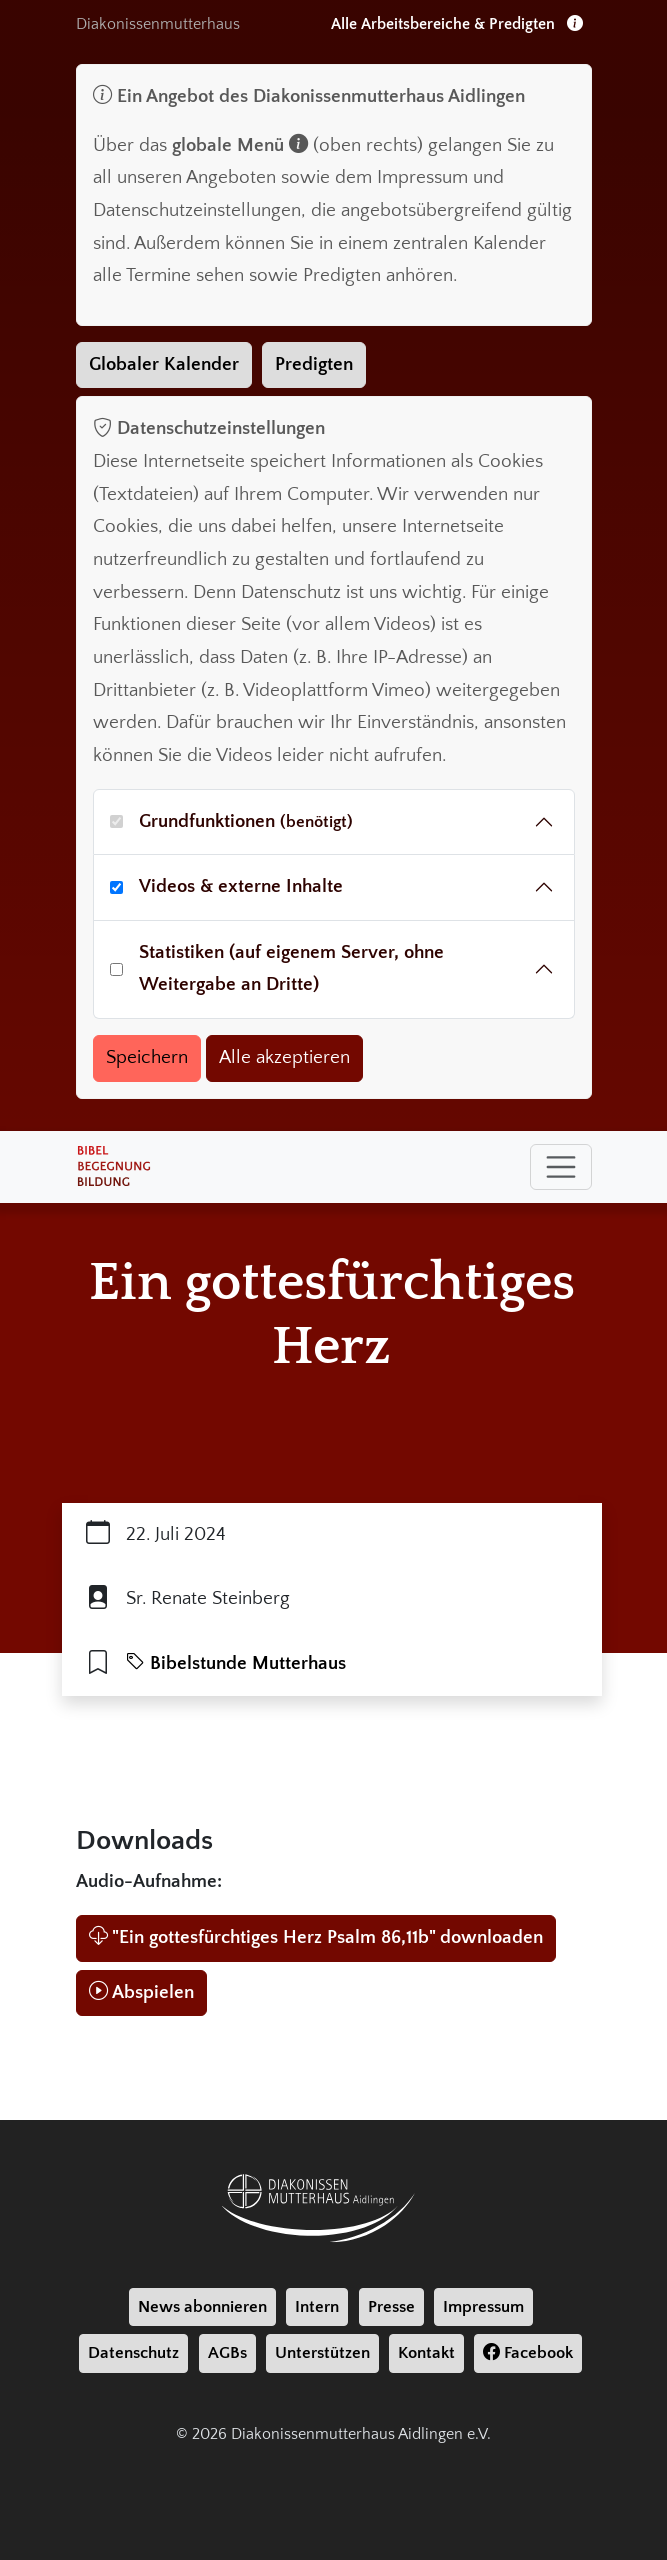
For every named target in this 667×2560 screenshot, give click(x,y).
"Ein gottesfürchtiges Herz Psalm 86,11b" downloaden (316, 1937)
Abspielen (141, 1992)
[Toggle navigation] (561, 1167)
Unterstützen (322, 2353)
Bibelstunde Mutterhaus (236, 1663)
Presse (391, 2307)
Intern (317, 2307)
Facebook (528, 2353)
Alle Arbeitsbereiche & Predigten (457, 24)
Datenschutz (133, 2353)
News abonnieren (202, 2307)
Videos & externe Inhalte (241, 886)
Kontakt (426, 2353)
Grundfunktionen (246, 821)
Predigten (314, 364)
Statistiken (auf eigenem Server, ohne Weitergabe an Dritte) (291, 969)
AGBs (227, 2353)
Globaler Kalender (164, 364)
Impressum (483, 2307)
